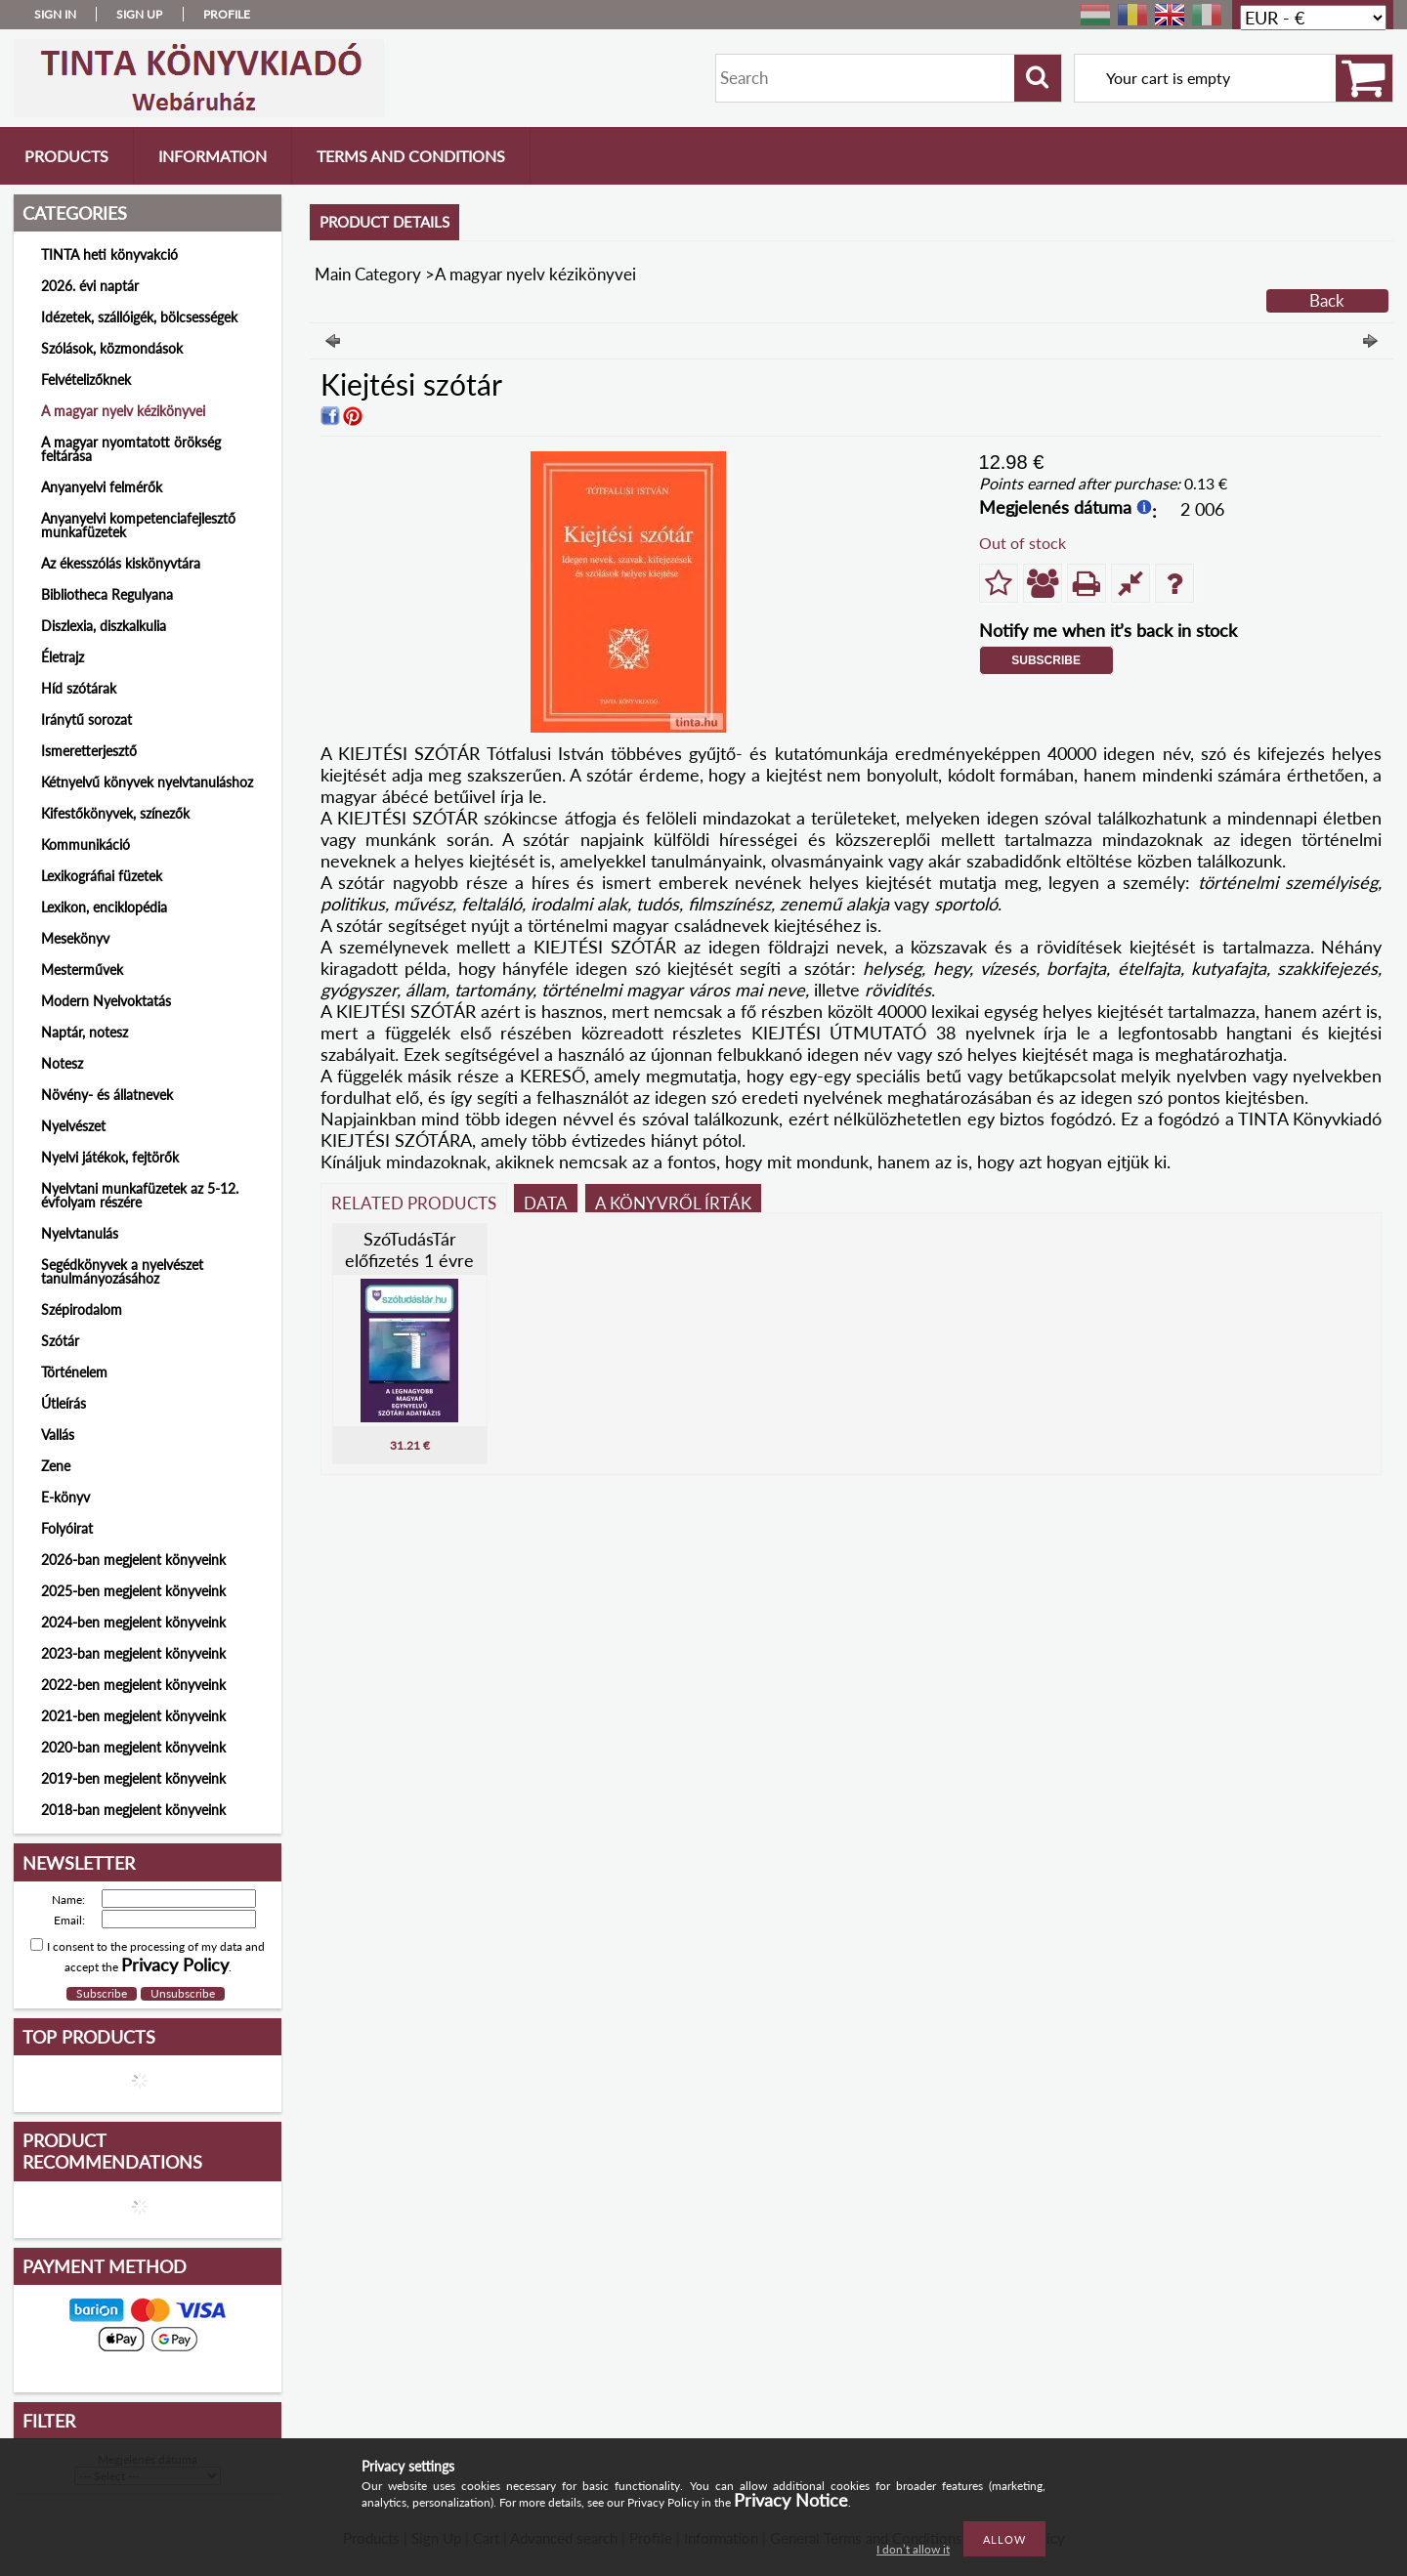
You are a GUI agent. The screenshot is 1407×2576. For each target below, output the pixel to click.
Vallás (57, 1434)
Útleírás (63, 1403)
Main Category (368, 274)
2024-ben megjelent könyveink (133, 1622)
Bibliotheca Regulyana (107, 594)
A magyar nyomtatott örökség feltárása (131, 449)
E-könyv (65, 1497)
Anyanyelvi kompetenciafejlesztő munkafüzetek (138, 525)
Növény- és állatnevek (107, 1094)
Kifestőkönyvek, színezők (115, 813)
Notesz (62, 1063)
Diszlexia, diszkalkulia (103, 625)
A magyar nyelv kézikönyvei (123, 410)
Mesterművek (82, 969)
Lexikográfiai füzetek (101, 875)
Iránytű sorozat (86, 719)
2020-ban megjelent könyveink (133, 1747)
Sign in (55, 14)
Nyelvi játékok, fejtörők (110, 1157)
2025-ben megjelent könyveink (133, 1591)
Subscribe (1046, 660)
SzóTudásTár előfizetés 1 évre (409, 1249)
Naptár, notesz (84, 1032)
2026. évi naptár (90, 285)
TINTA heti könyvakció (109, 254)
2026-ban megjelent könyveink (133, 1559)
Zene (55, 1465)
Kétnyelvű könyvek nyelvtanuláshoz (147, 782)
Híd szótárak (78, 688)
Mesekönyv (75, 938)
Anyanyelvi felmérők (101, 487)
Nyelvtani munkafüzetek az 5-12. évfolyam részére (139, 1195)
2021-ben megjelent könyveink (133, 1716)
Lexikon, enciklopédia (104, 907)
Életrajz (62, 657)
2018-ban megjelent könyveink (133, 1809)
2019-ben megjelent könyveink (133, 1778)
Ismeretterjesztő (89, 750)
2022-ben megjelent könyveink (133, 1684)
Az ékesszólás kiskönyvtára (120, 563)
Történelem (74, 1372)
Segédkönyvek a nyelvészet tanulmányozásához (122, 1271)
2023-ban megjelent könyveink (133, 1653)
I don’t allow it (913, 2549)
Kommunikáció (85, 844)
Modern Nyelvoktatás (106, 1000)
